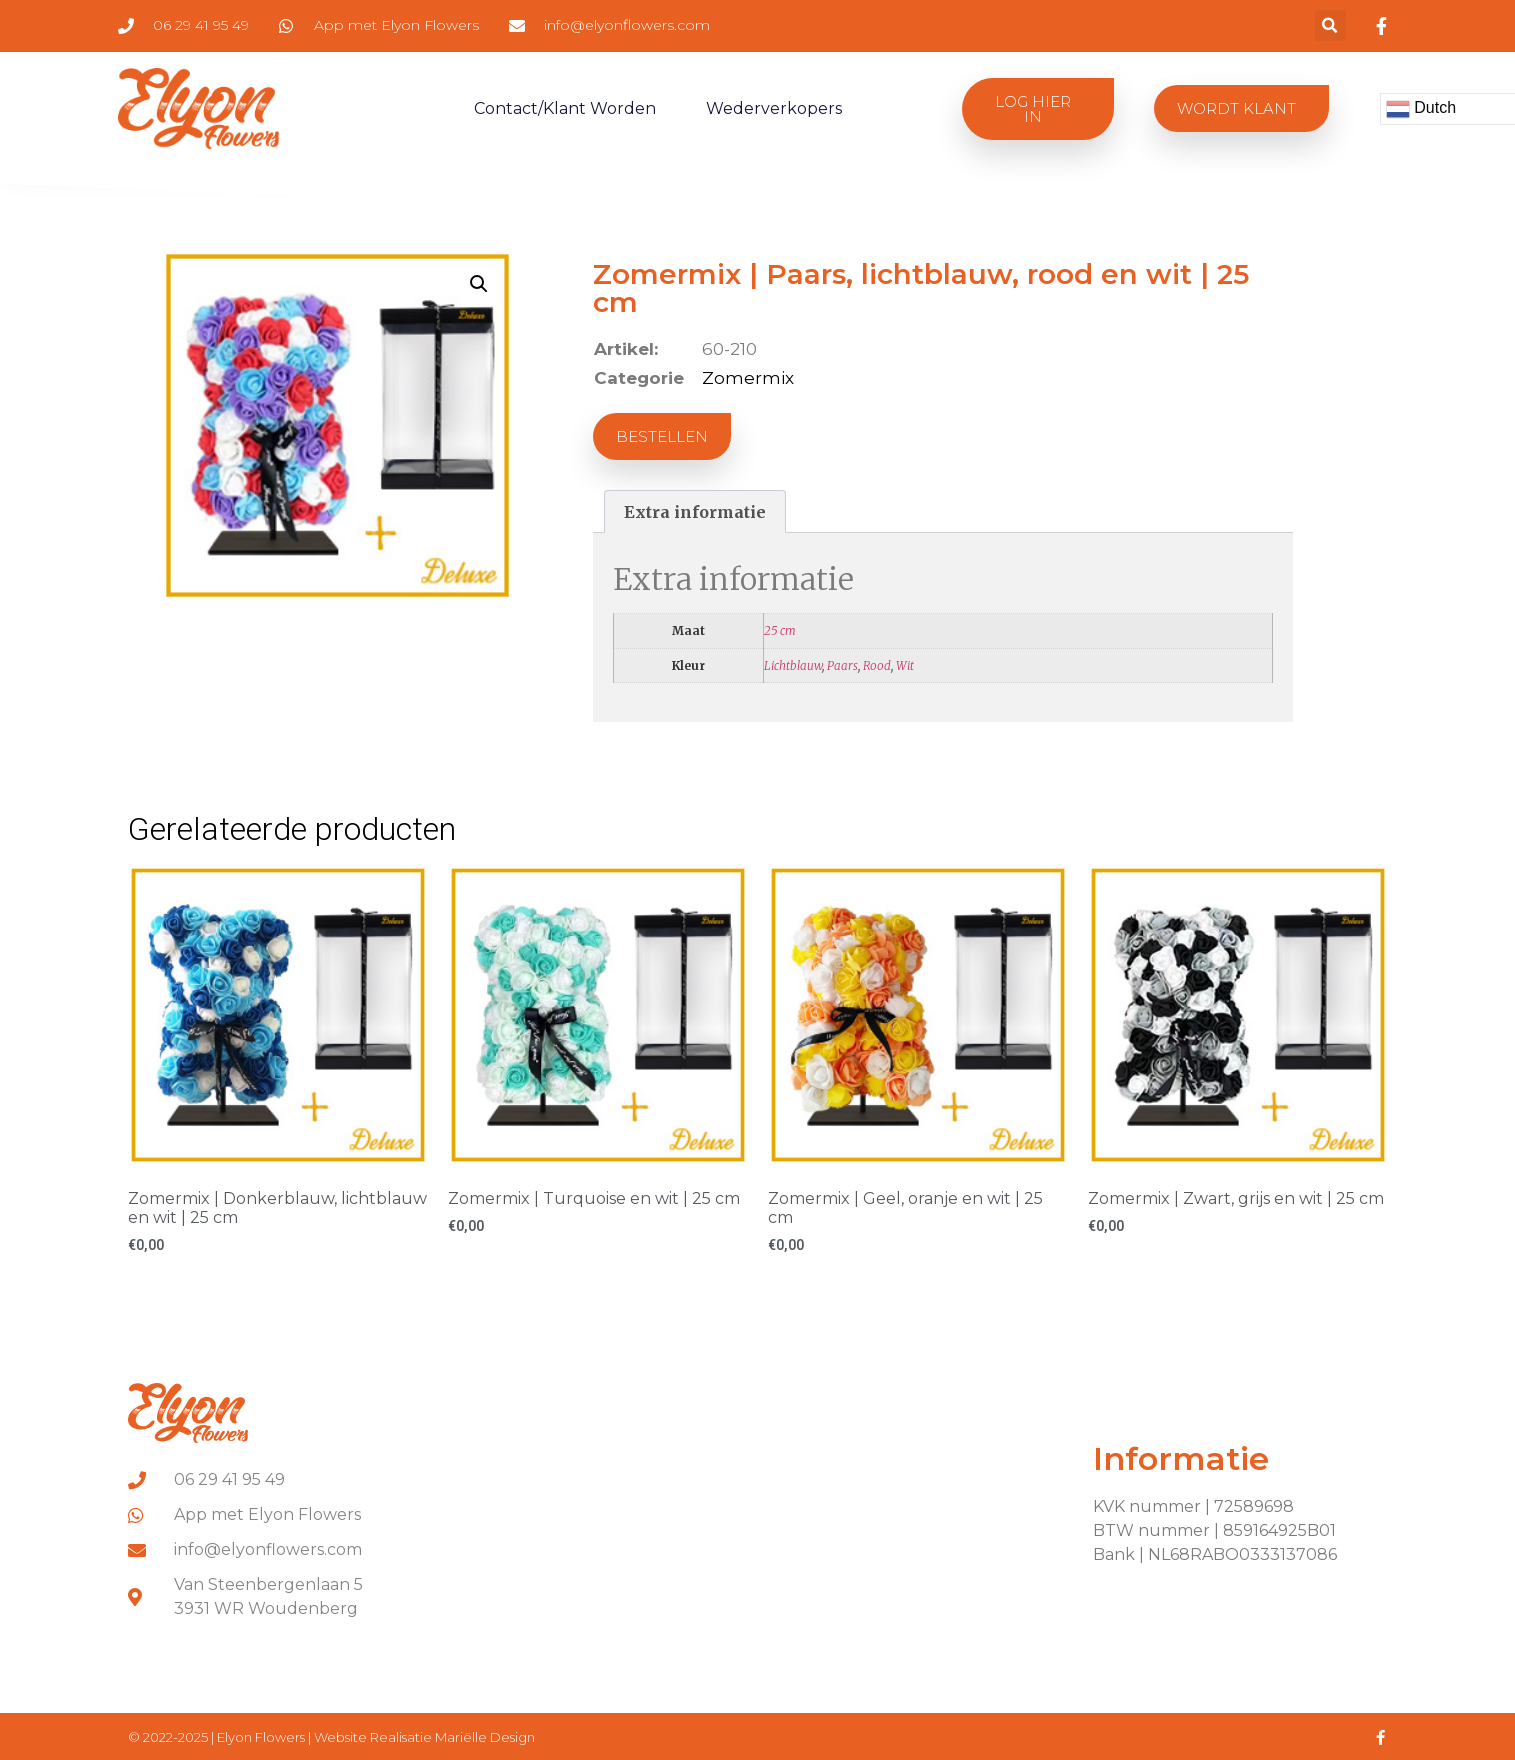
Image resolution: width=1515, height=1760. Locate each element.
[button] (1330, 25)
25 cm (780, 630)
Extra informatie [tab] (695, 512)
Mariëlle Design (485, 1737)
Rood (877, 665)
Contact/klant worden (565, 108)
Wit (905, 665)
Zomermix (748, 378)
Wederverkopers (774, 108)
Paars (842, 665)
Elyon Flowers (262, 1737)
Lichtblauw (793, 665)
